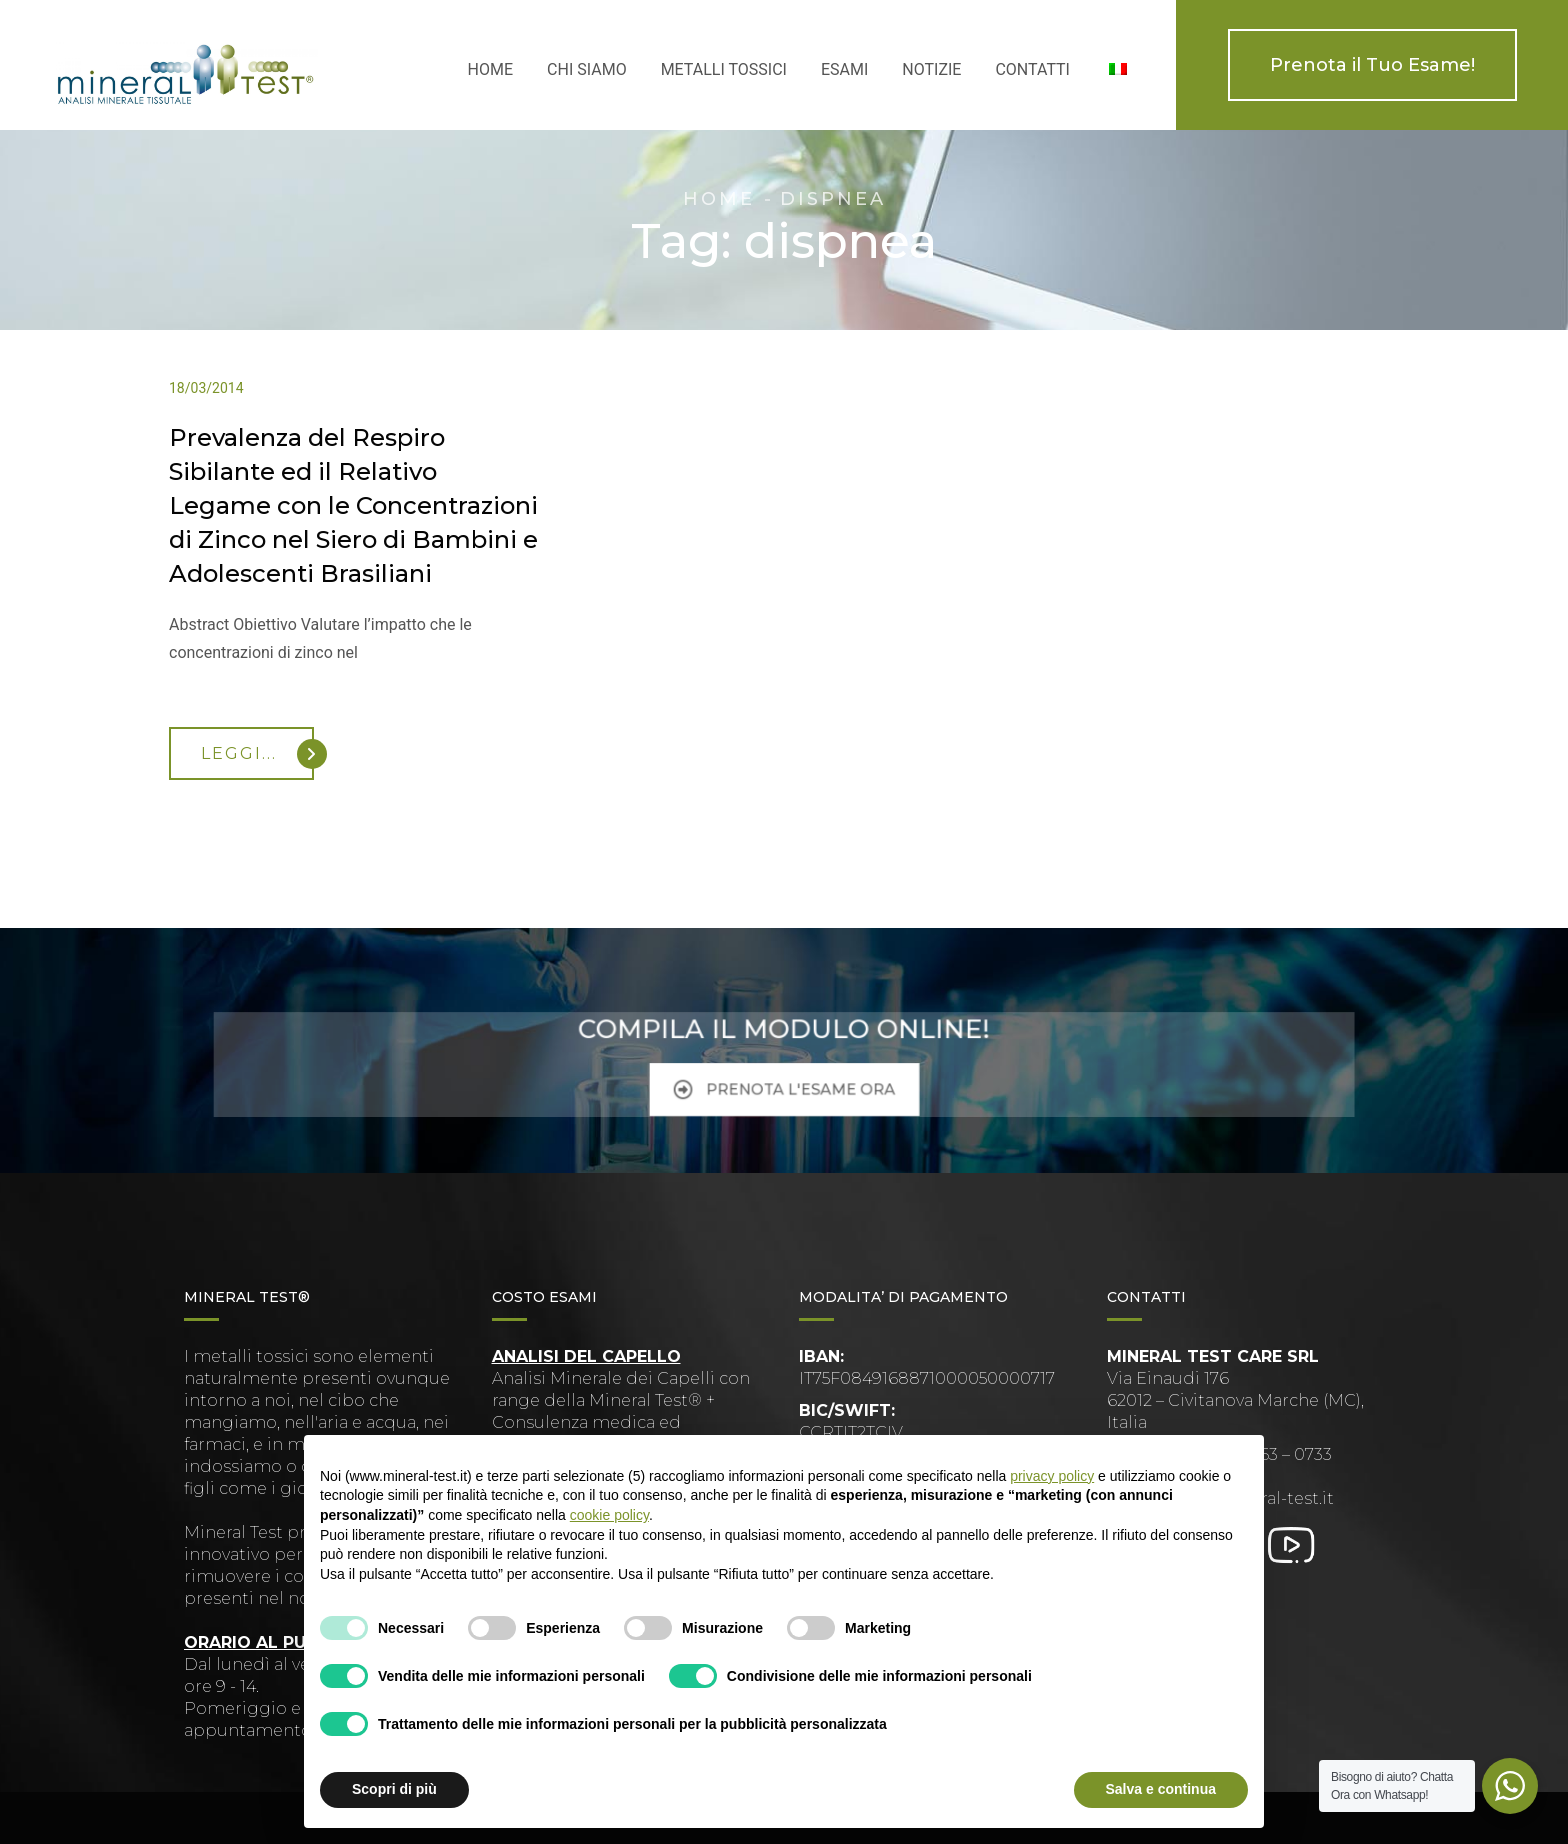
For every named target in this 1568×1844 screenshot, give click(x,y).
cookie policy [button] (609, 1515)
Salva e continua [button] (1161, 1789)
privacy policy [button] (1052, 1476)
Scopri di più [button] (394, 1789)
